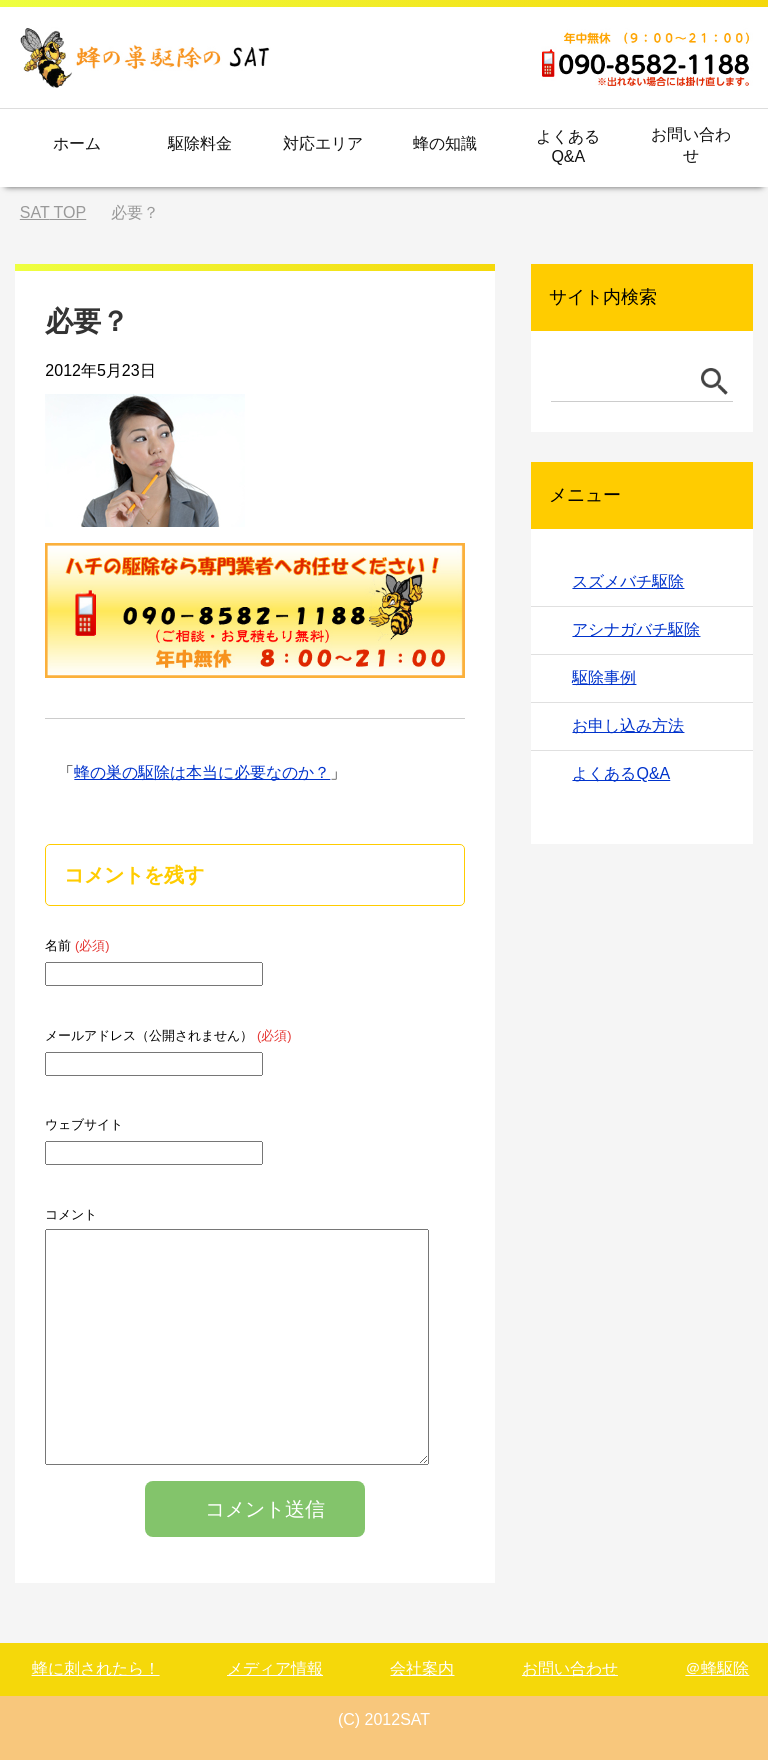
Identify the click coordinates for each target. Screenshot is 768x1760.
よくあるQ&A (568, 146)
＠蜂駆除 (717, 1668)
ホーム (77, 143)
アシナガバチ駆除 (636, 629)
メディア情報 (275, 1668)
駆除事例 (604, 677)
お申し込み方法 (628, 725)
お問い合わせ (691, 145)
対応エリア (323, 143)
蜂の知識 (445, 143)
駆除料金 (200, 143)
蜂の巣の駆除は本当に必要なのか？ (202, 772)
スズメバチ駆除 (628, 581)
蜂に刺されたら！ (96, 1668)
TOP (53, 212)
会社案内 (422, 1668)
